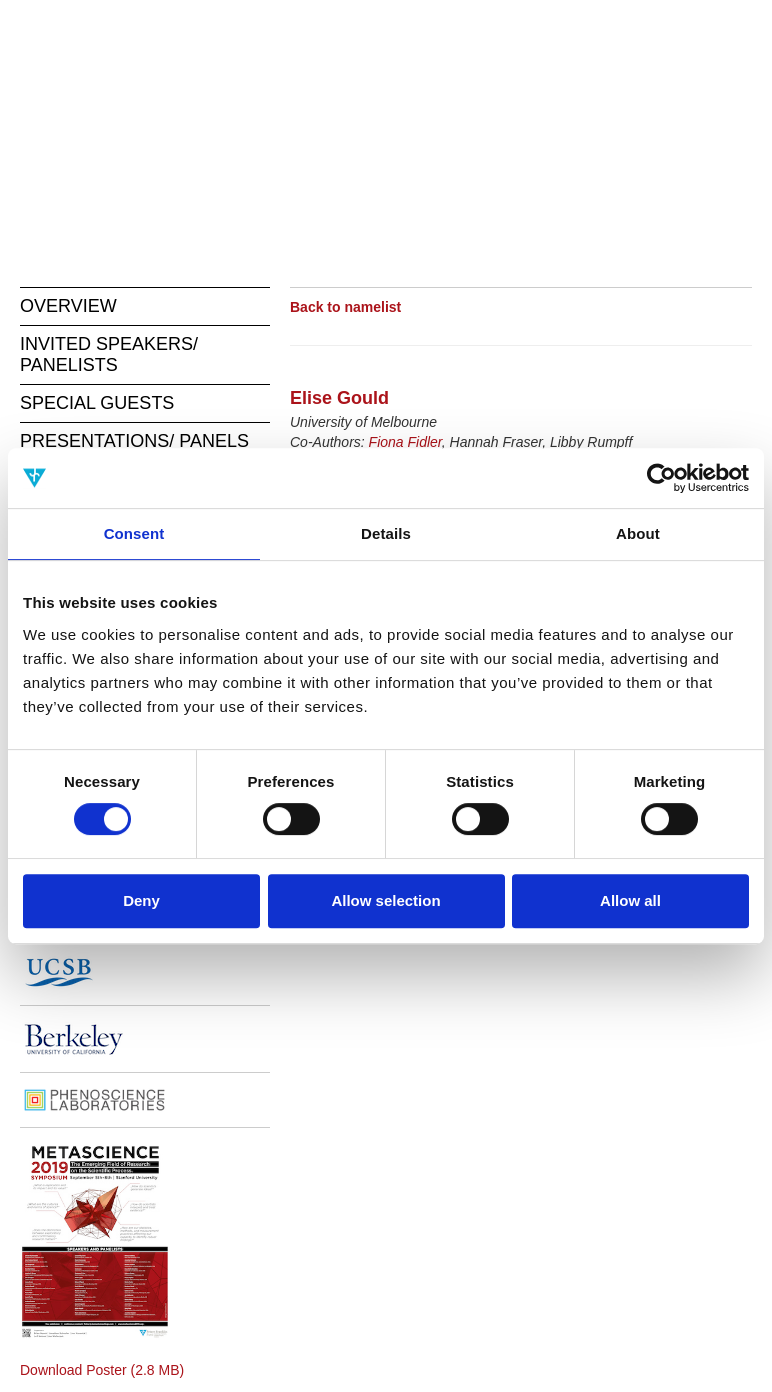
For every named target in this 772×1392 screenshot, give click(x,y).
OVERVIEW (68, 306)
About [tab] (638, 533)
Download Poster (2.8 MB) (102, 1370)
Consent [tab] (134, 533)
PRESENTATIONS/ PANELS (134, 441)
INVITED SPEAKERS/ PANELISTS (109, 354)
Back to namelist (345, 307)
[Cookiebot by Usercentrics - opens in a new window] (661, 478)
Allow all (630, 900)
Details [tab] (386, 533)
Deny (141, 900)
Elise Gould (339, 398)
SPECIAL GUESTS (97, 403)
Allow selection (385, 900)
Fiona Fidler (405, 442)
